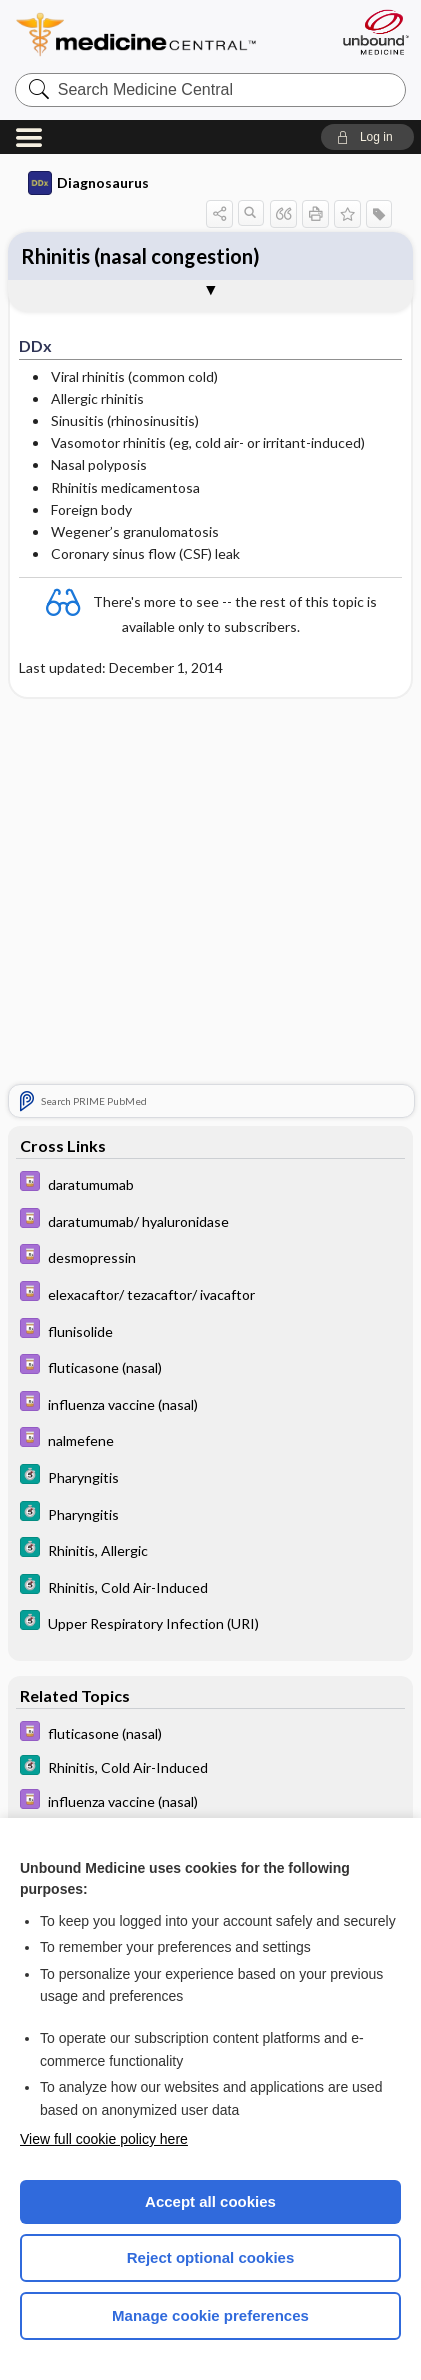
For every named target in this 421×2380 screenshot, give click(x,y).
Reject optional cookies (211, 2257)
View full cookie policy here (104, 2139)
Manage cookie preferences (210, 2315)
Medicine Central (172, 34)
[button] (367, 137)
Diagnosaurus (88, 183)
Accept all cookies (210, 2201)
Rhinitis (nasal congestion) (140, 256)
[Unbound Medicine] (375, 32)
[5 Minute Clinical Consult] (210, 1476)
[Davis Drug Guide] (210, 1183)
